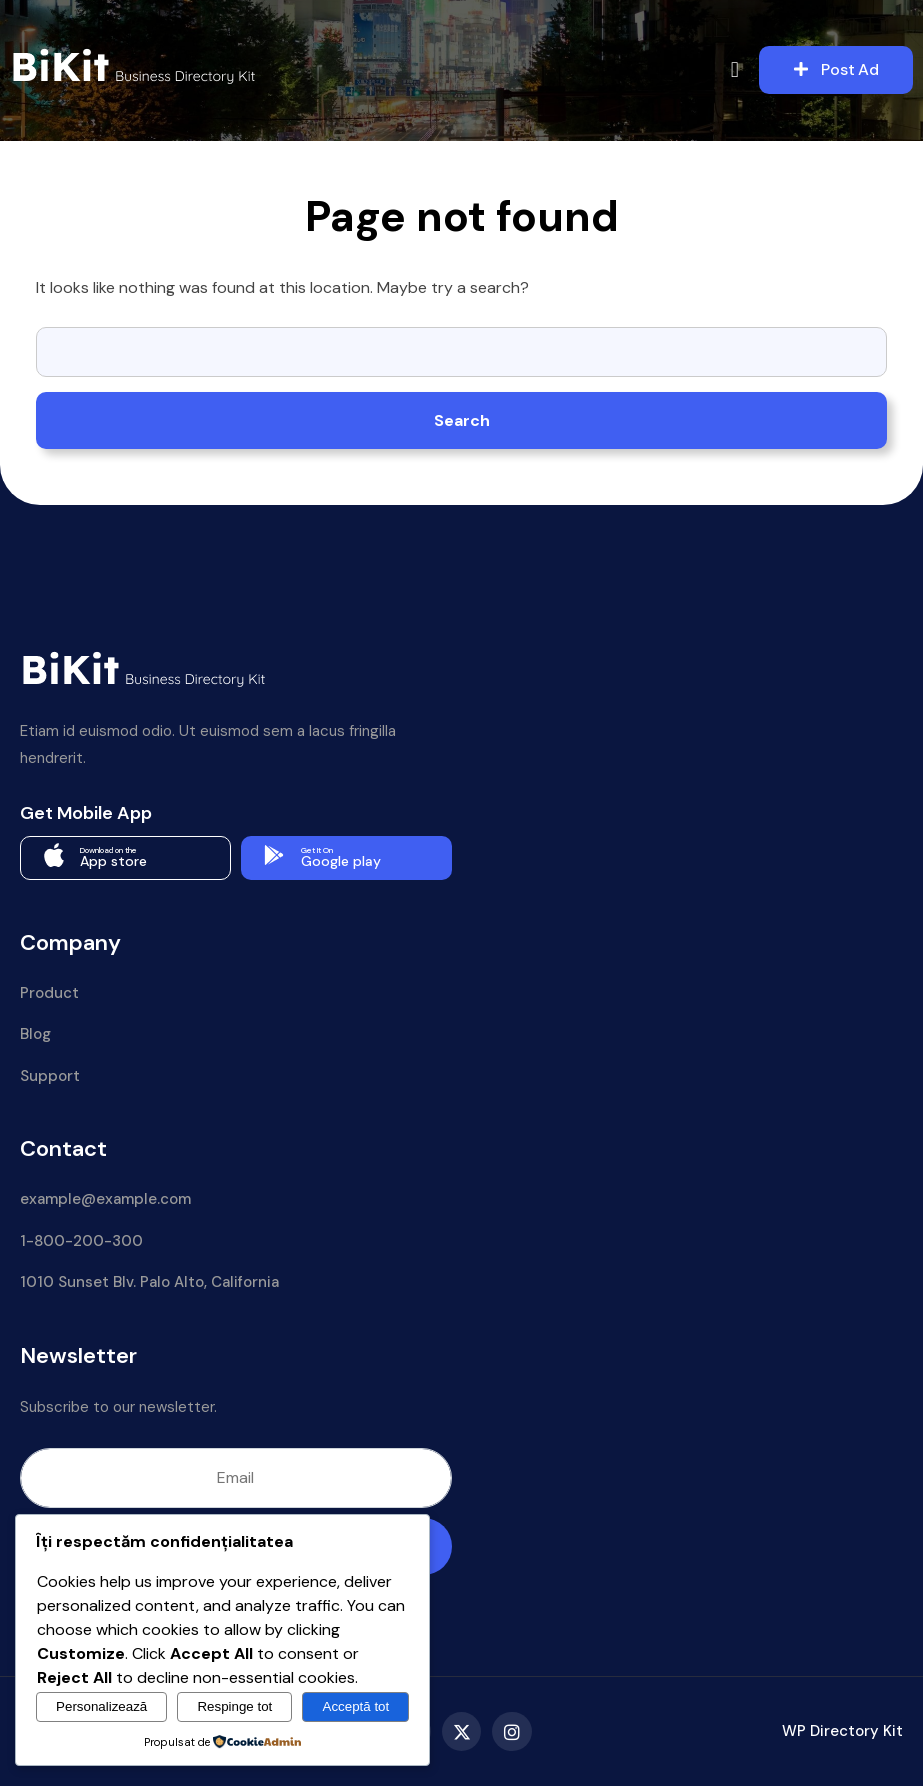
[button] (735, 70)
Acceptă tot (356, 1706)
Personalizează (101, 1706)
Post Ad (836, 69)
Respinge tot (234, 1706)
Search (462, 420)
